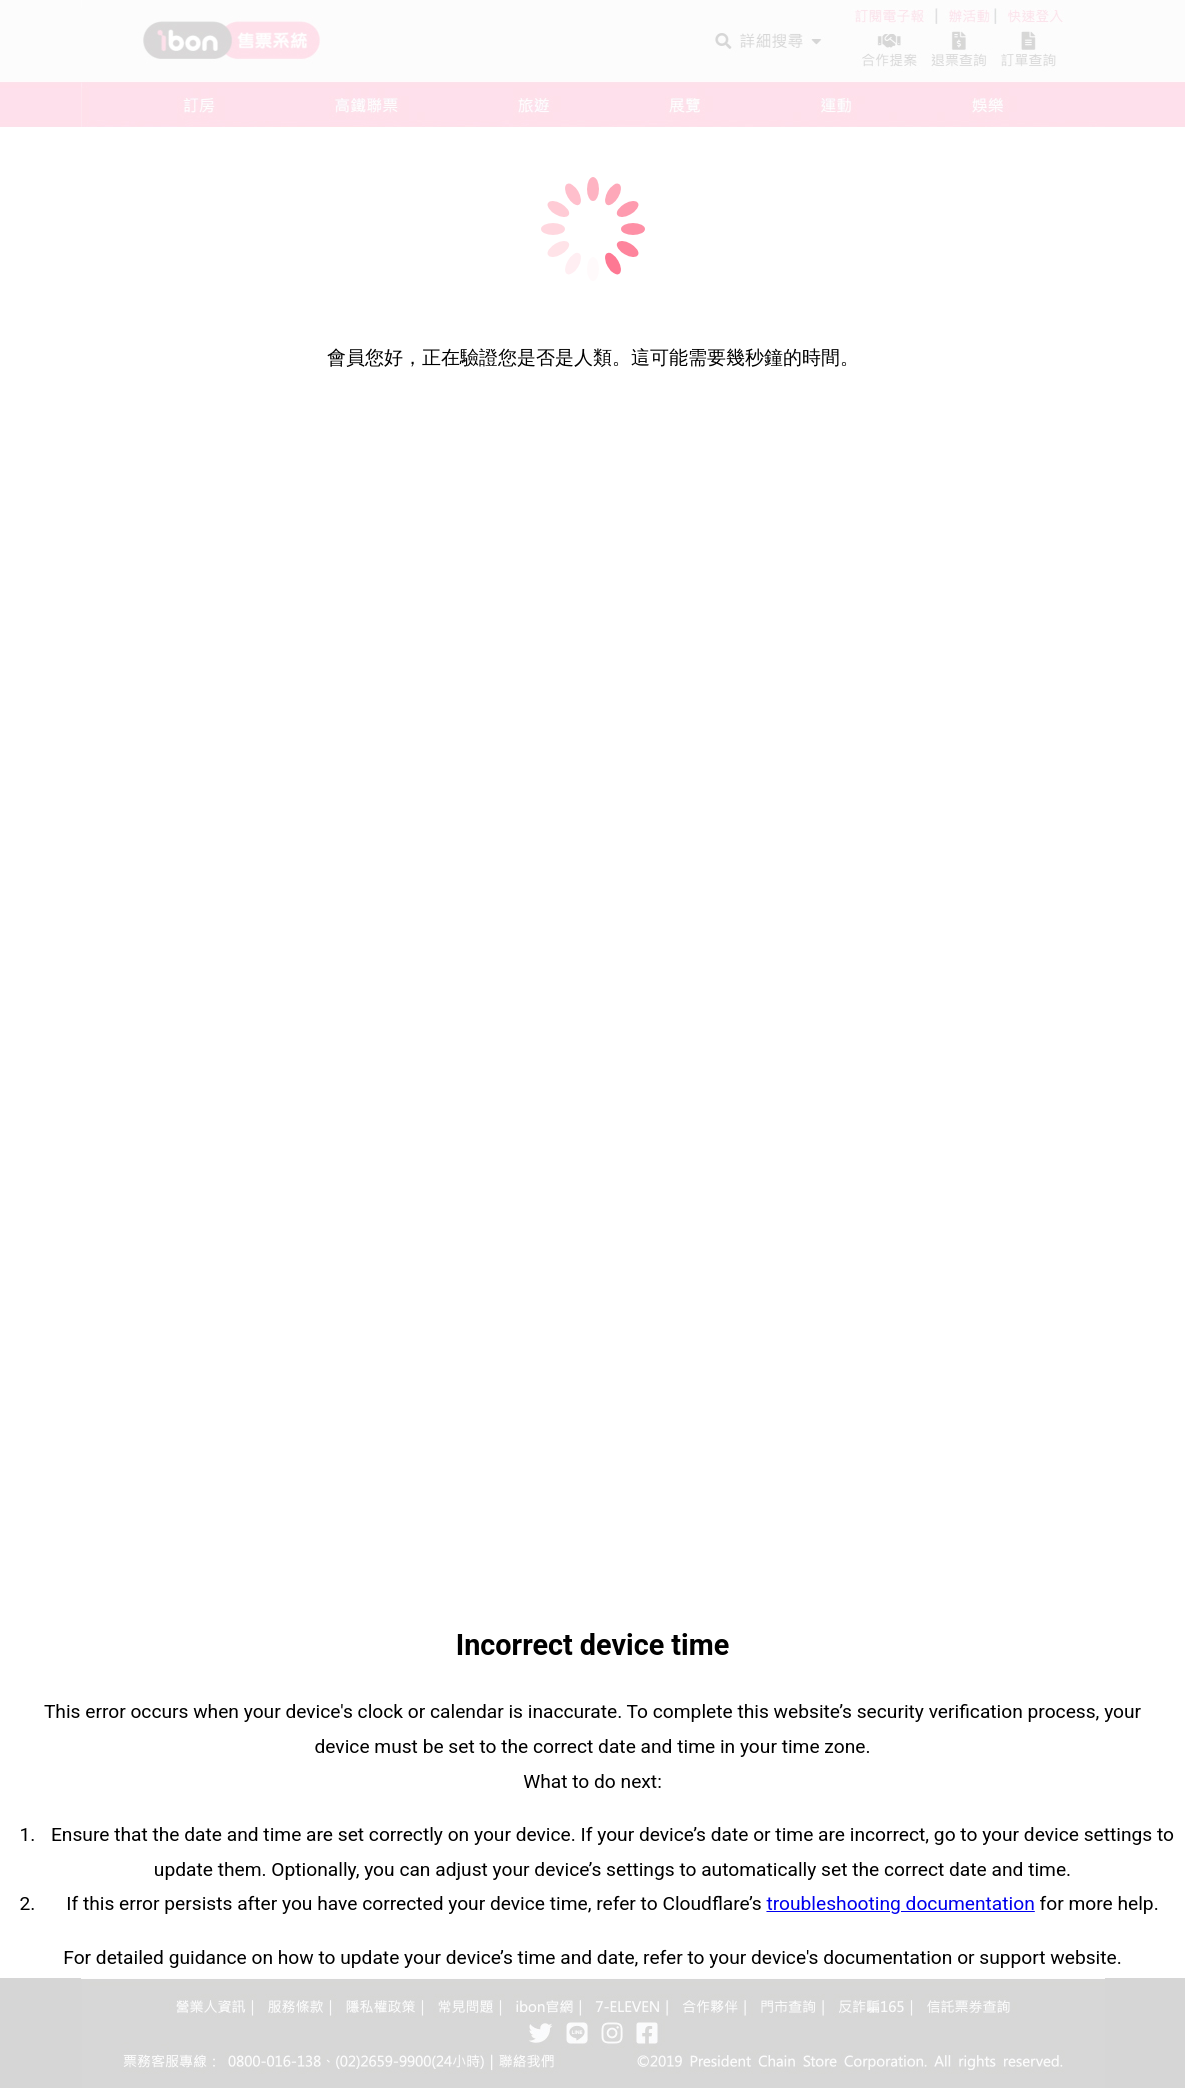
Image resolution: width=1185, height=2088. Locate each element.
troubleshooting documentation (900, 1903)
